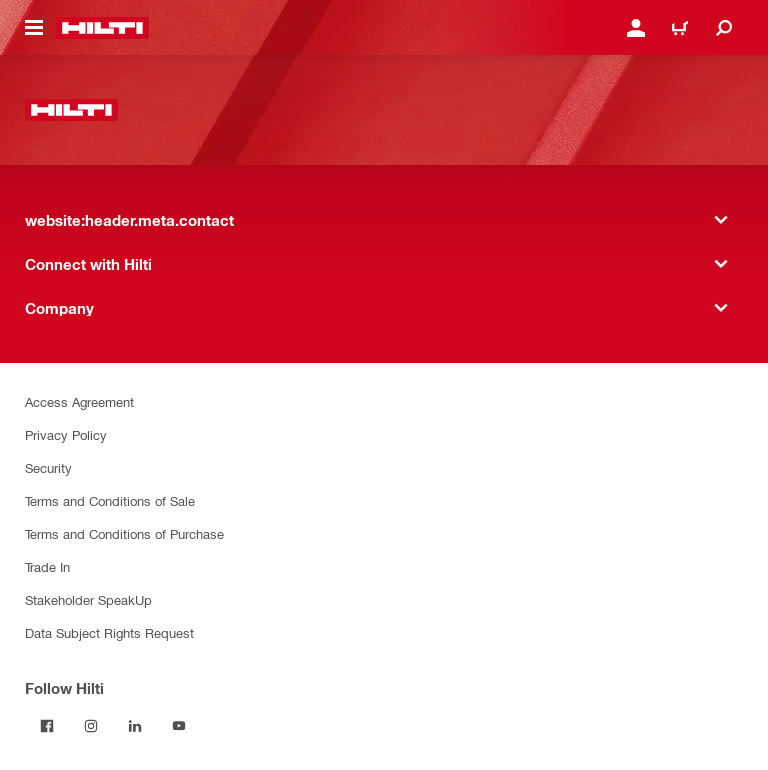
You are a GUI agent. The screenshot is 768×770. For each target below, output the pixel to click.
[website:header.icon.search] (724, 28)
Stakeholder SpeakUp (88, 599)
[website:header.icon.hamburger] (34, 28)
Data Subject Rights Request (109, 632)
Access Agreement (79, 401)
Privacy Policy (66, 434)
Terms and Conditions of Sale (110, 500)
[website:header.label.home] (102, 28)
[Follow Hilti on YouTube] (179, 726)
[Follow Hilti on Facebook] (47, 726)
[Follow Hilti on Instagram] (91, 726)
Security (48, 467)
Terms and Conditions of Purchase (124, 533)
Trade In (47, 566)
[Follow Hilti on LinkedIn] (135, 726)
